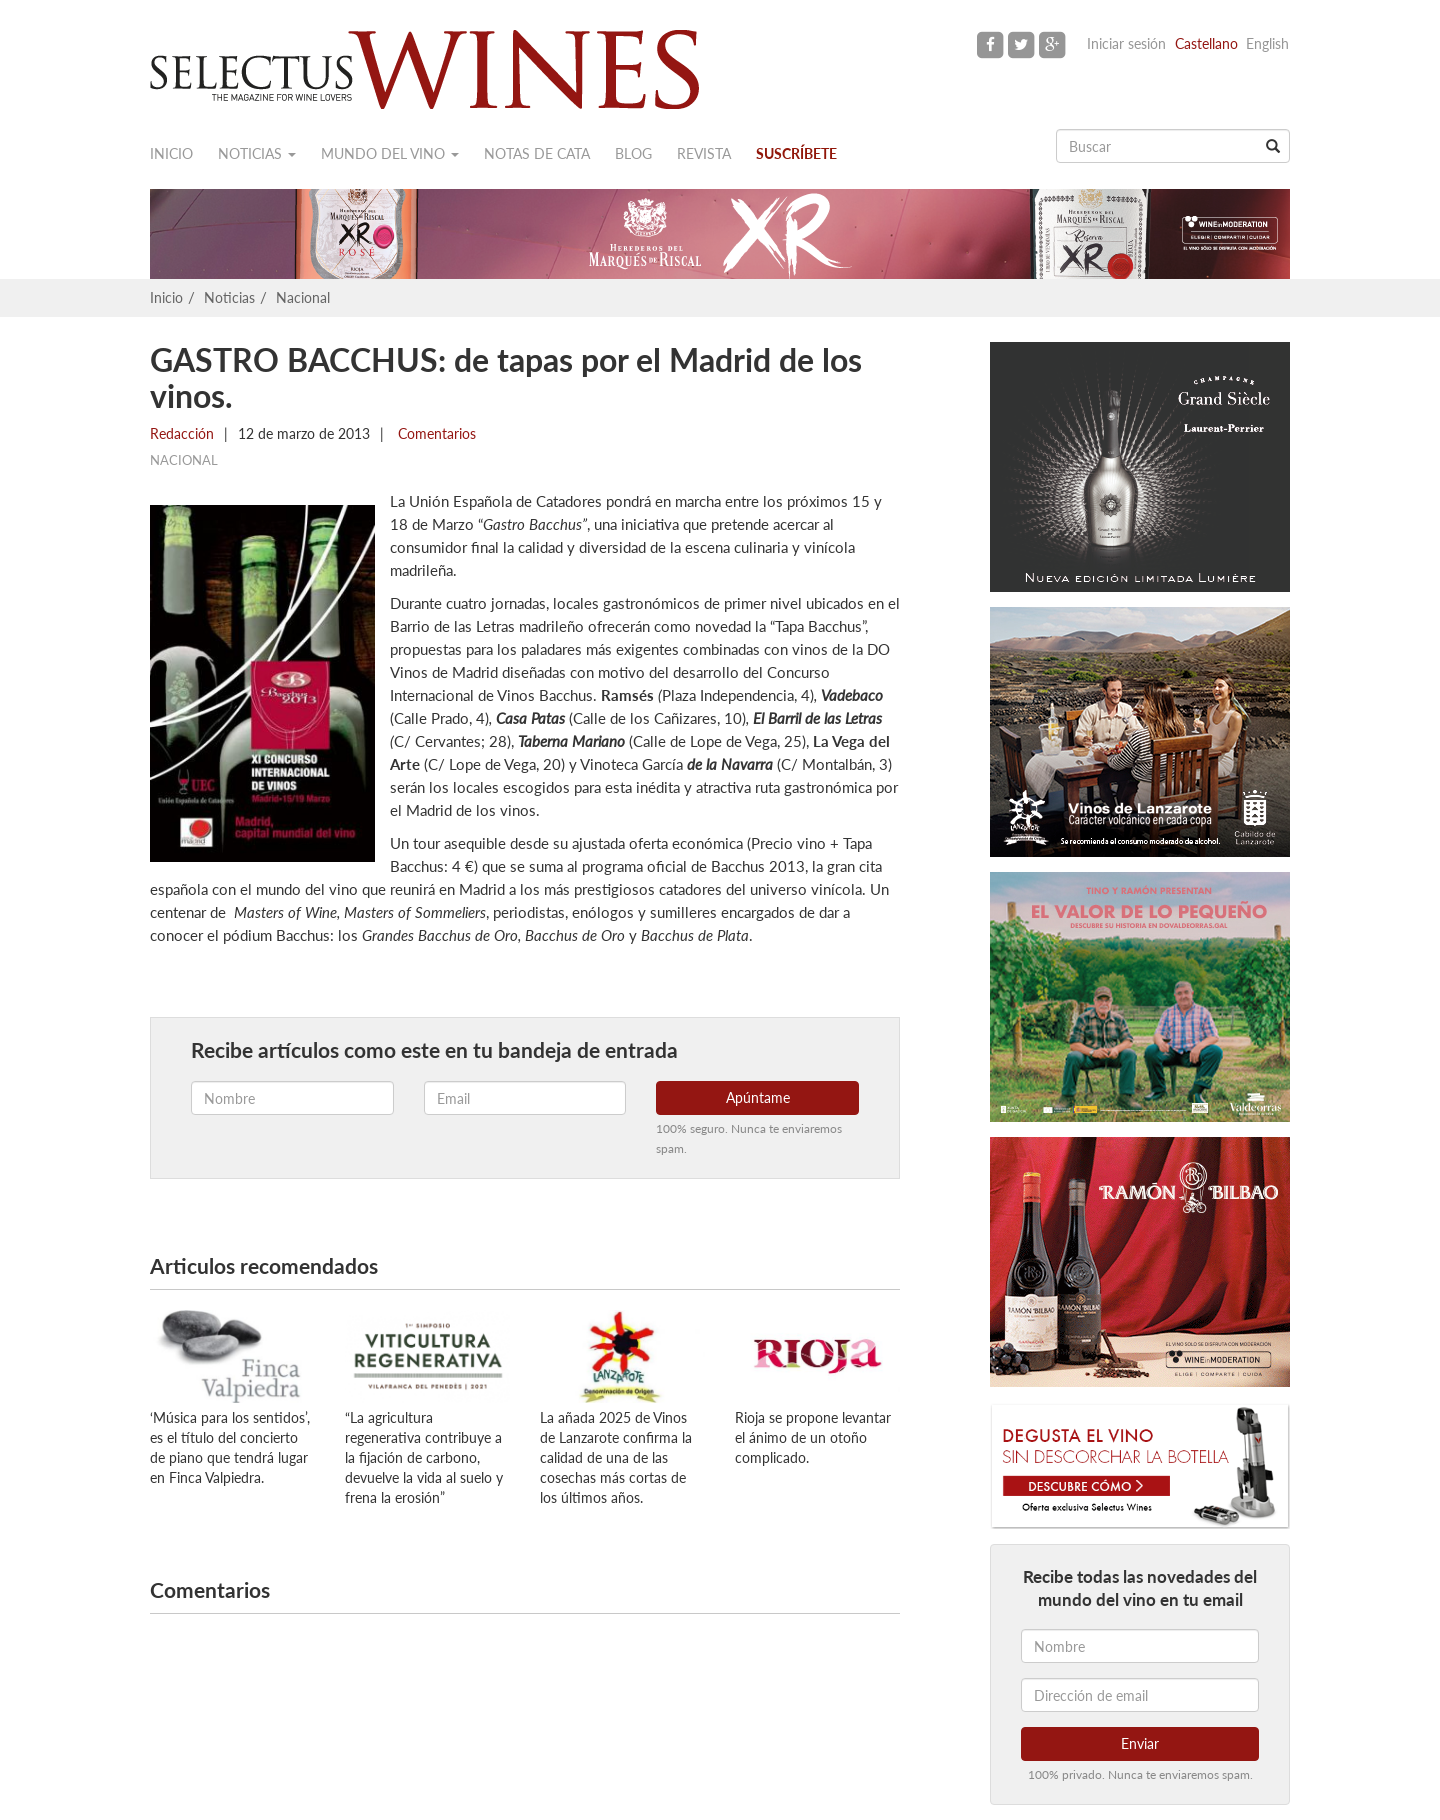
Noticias (257, 153)
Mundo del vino (390, 153)
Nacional (303, 297)
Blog (633, 153)
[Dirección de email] (1140, 1695)
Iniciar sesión (1126, 43)
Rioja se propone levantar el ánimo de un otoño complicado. (813, 1437)
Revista (704, 153)
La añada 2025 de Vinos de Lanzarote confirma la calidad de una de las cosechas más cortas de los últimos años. (616, 1457)
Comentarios (435, 433)
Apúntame (758, 1097)
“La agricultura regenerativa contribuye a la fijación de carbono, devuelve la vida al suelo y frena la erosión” (424, 1457)
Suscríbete (796, 153)
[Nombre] (1140, 1646)
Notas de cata (537, 153)
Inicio (171, 153)
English (1267, 43)
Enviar (1140, 1743)
